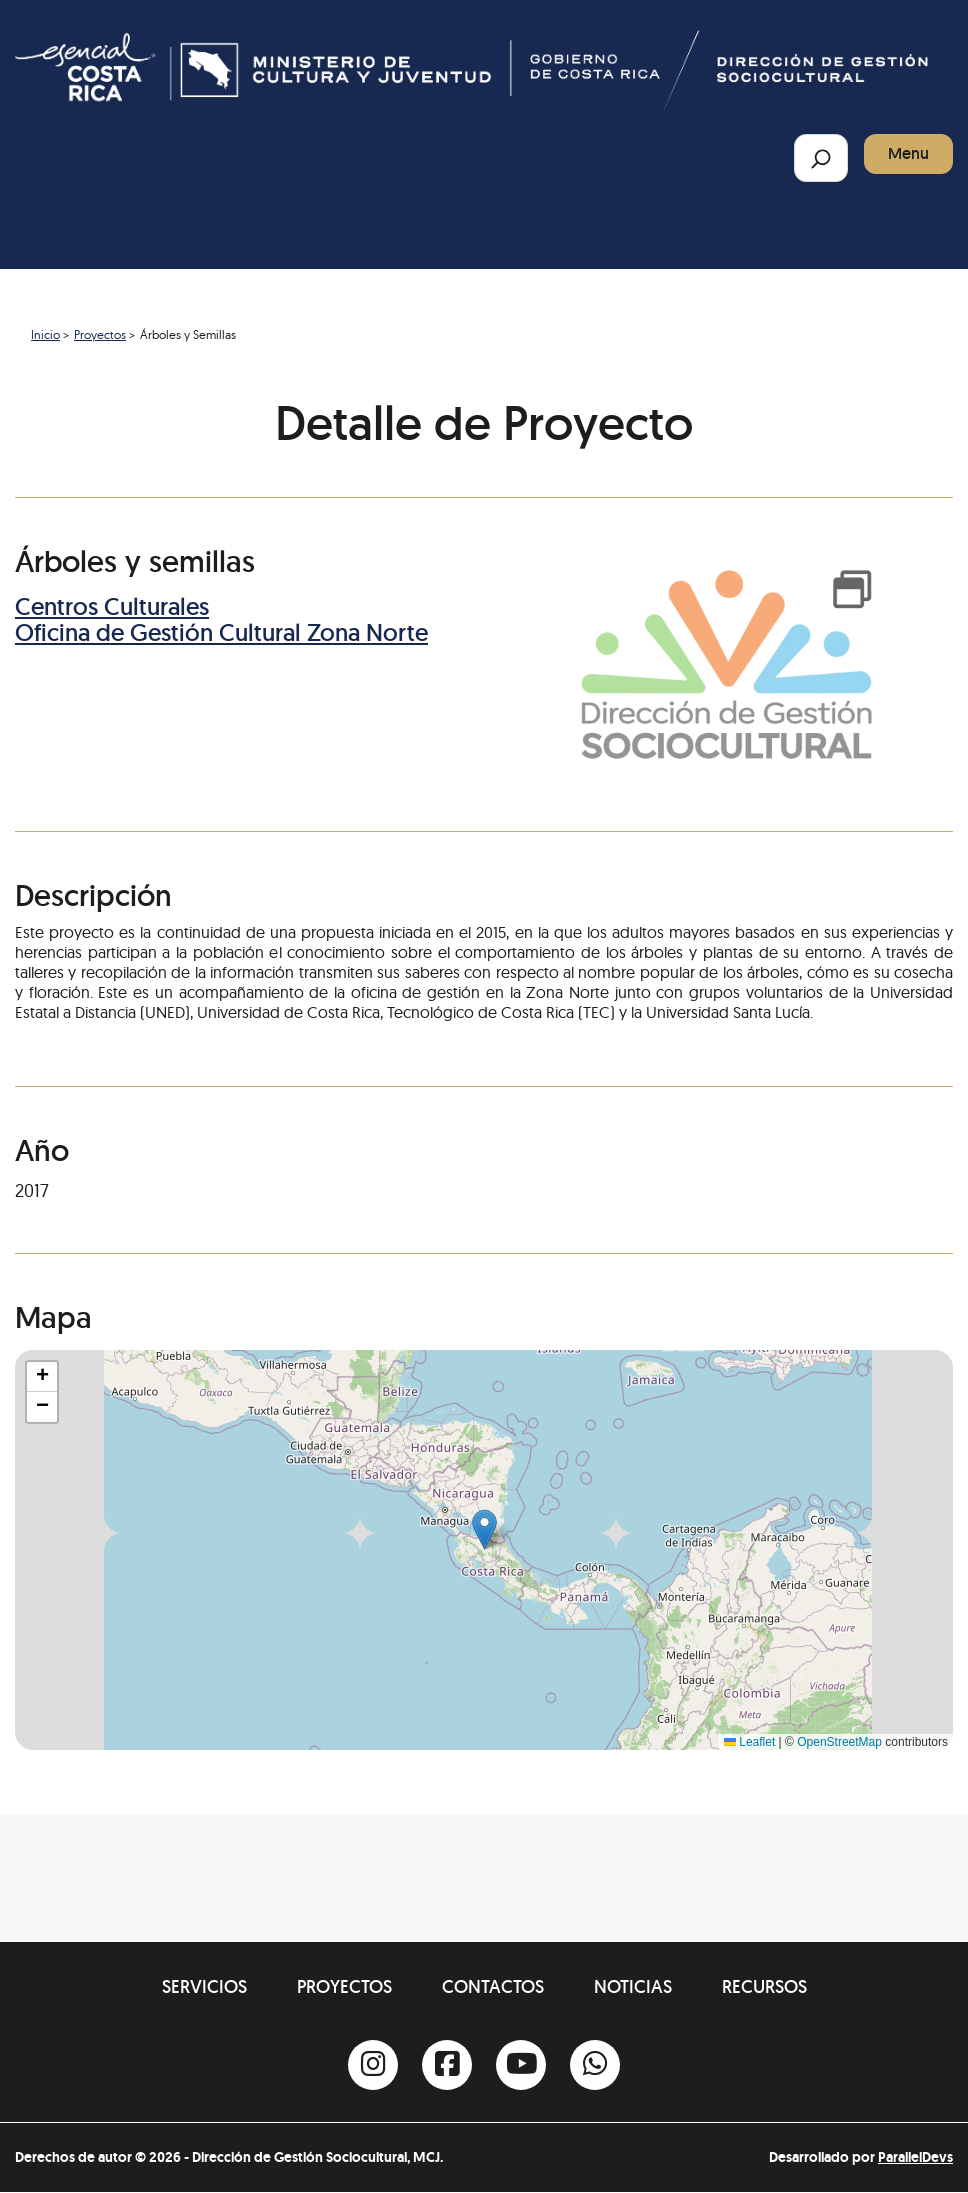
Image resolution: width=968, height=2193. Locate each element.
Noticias (633, 1986)
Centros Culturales (112, 606)
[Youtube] (521, 2065)
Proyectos (100, 334)
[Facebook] (447, 2065)
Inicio (45, 334)
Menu (908, 153)
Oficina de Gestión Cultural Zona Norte (221, 632)
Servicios (204, 1986)
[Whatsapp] (595, 2065)
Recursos (764, 1986)
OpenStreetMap (839, 1742)
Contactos (493, 1986)
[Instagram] (373, 2065)
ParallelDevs (915, 2157)
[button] (484, 1529)
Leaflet (749, 1742)
